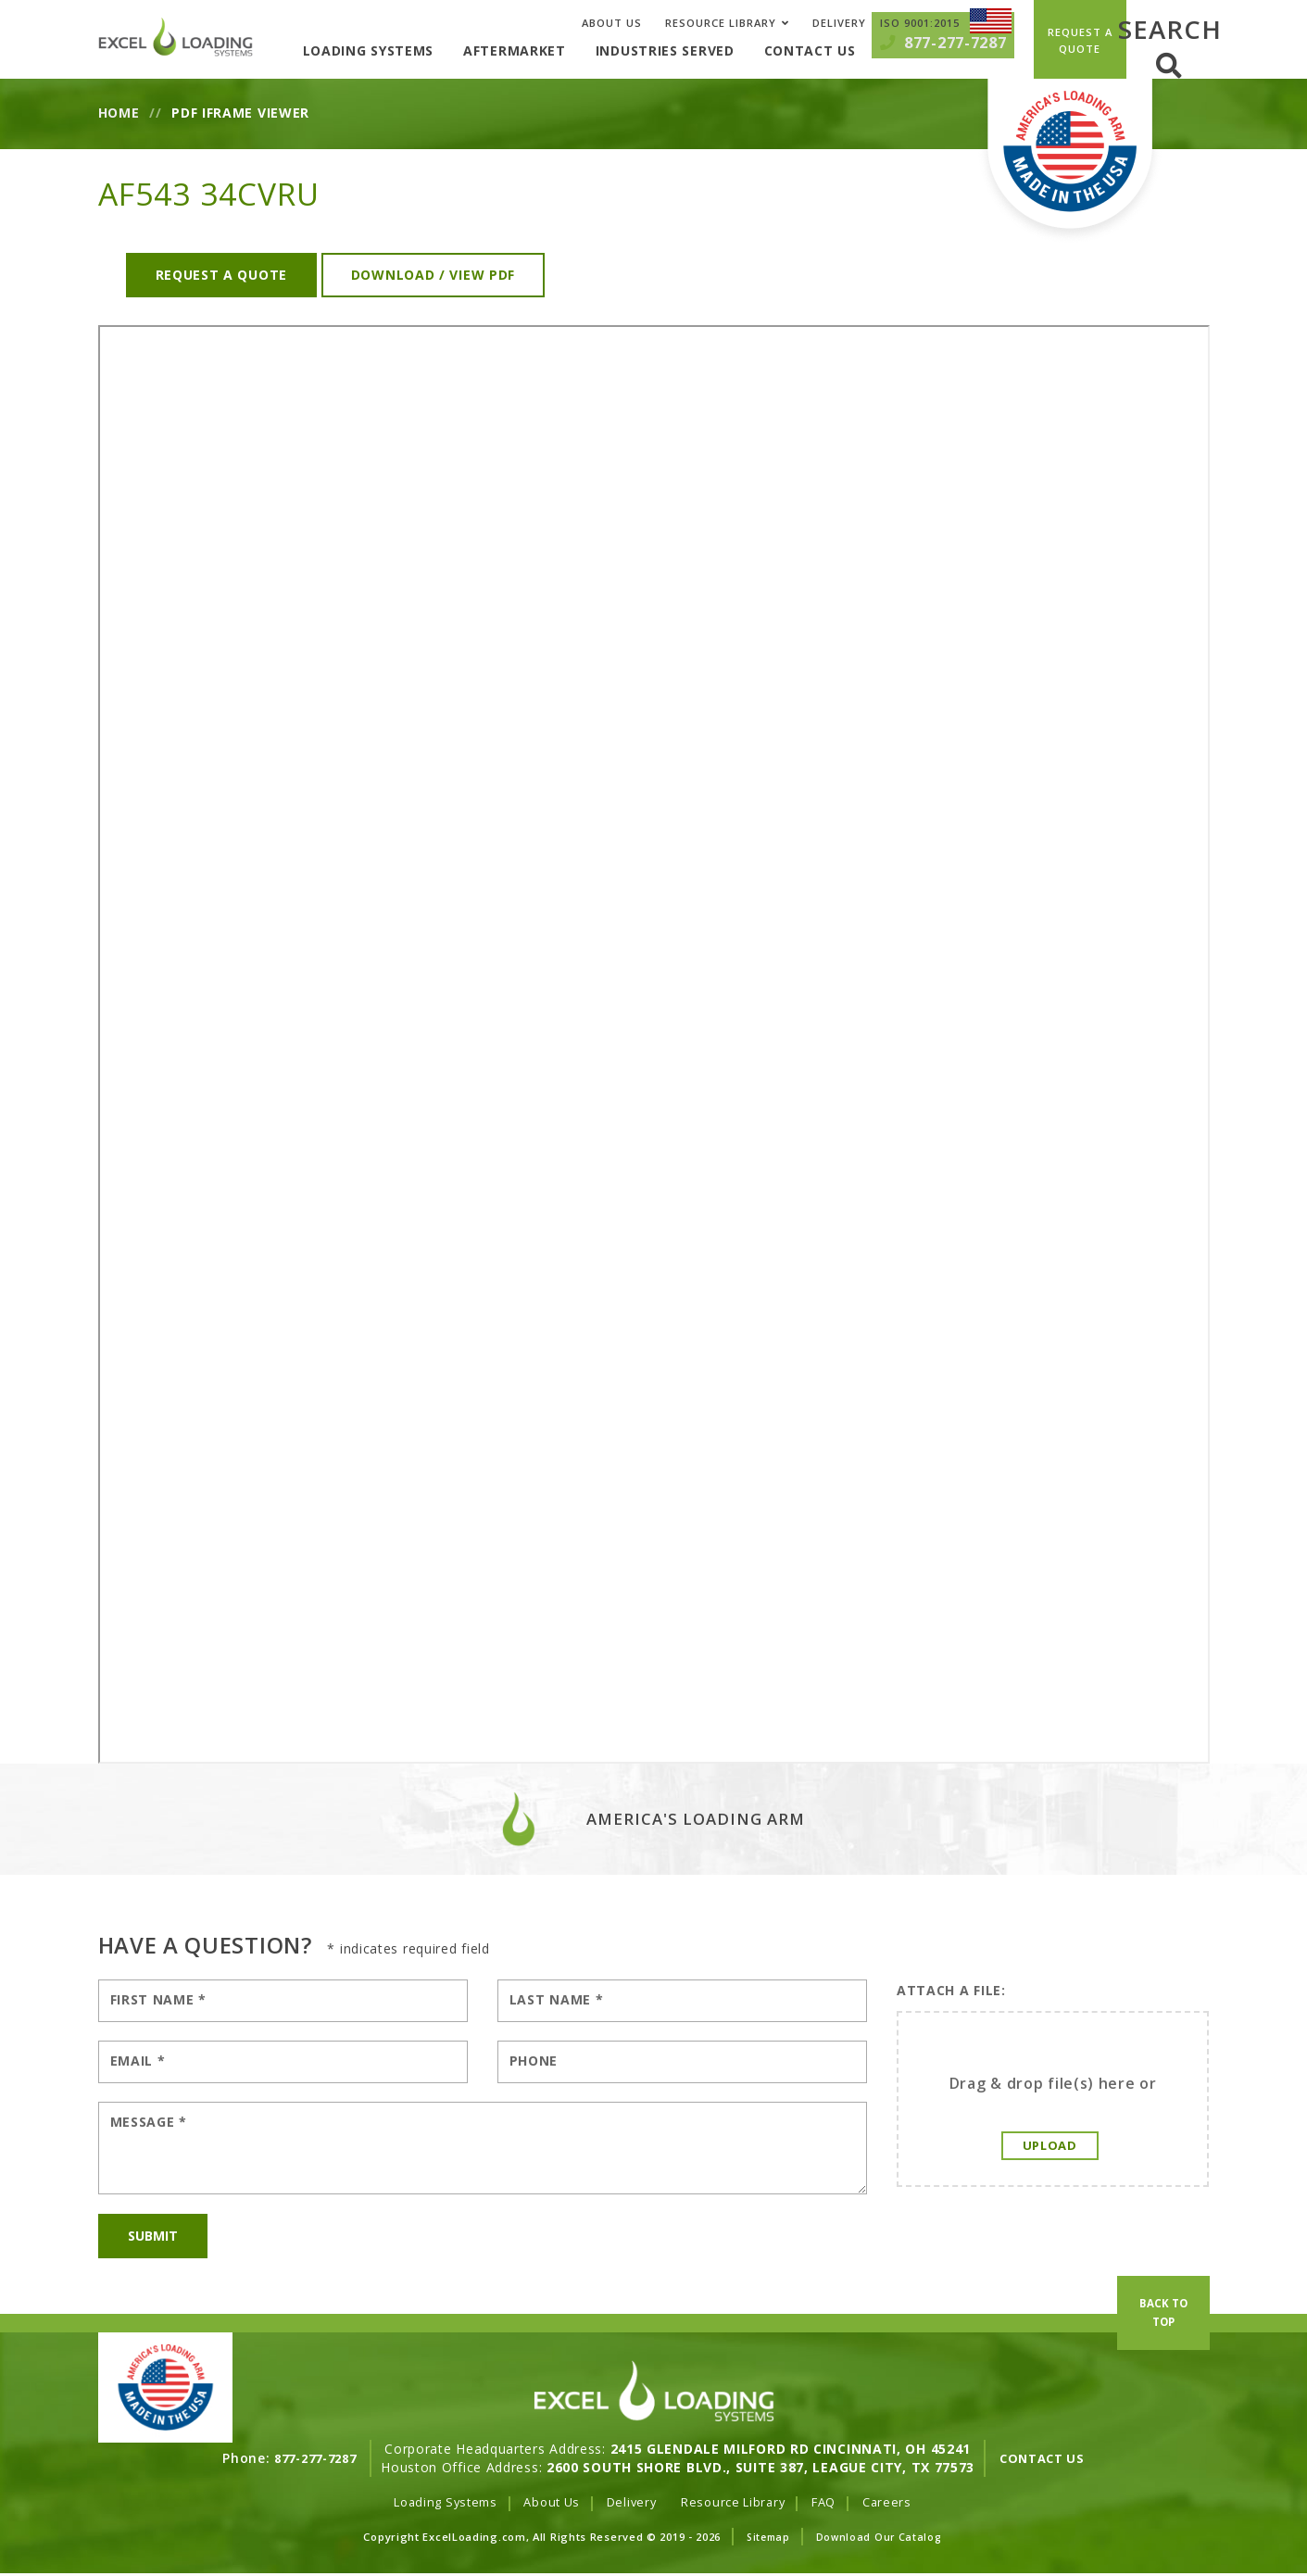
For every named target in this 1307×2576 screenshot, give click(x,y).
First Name (158, 1999)
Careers (901, 2501)
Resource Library (720, 23)
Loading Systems (401, 50)
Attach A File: (951, 1990)
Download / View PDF (433, 274)
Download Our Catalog (880, 2538)
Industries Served (697, 50)
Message (148, 2121)
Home (119, 112)
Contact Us (842, 50)
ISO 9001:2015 (920, 23)
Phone (534, 2060)
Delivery (839, 23)
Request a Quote (222, 274)
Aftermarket (547, 50)
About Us (612, 23)
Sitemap (766, 2538)
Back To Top (1163, 2369)
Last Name (556, 1999)
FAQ (836, 2501)
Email (138, 2060)
